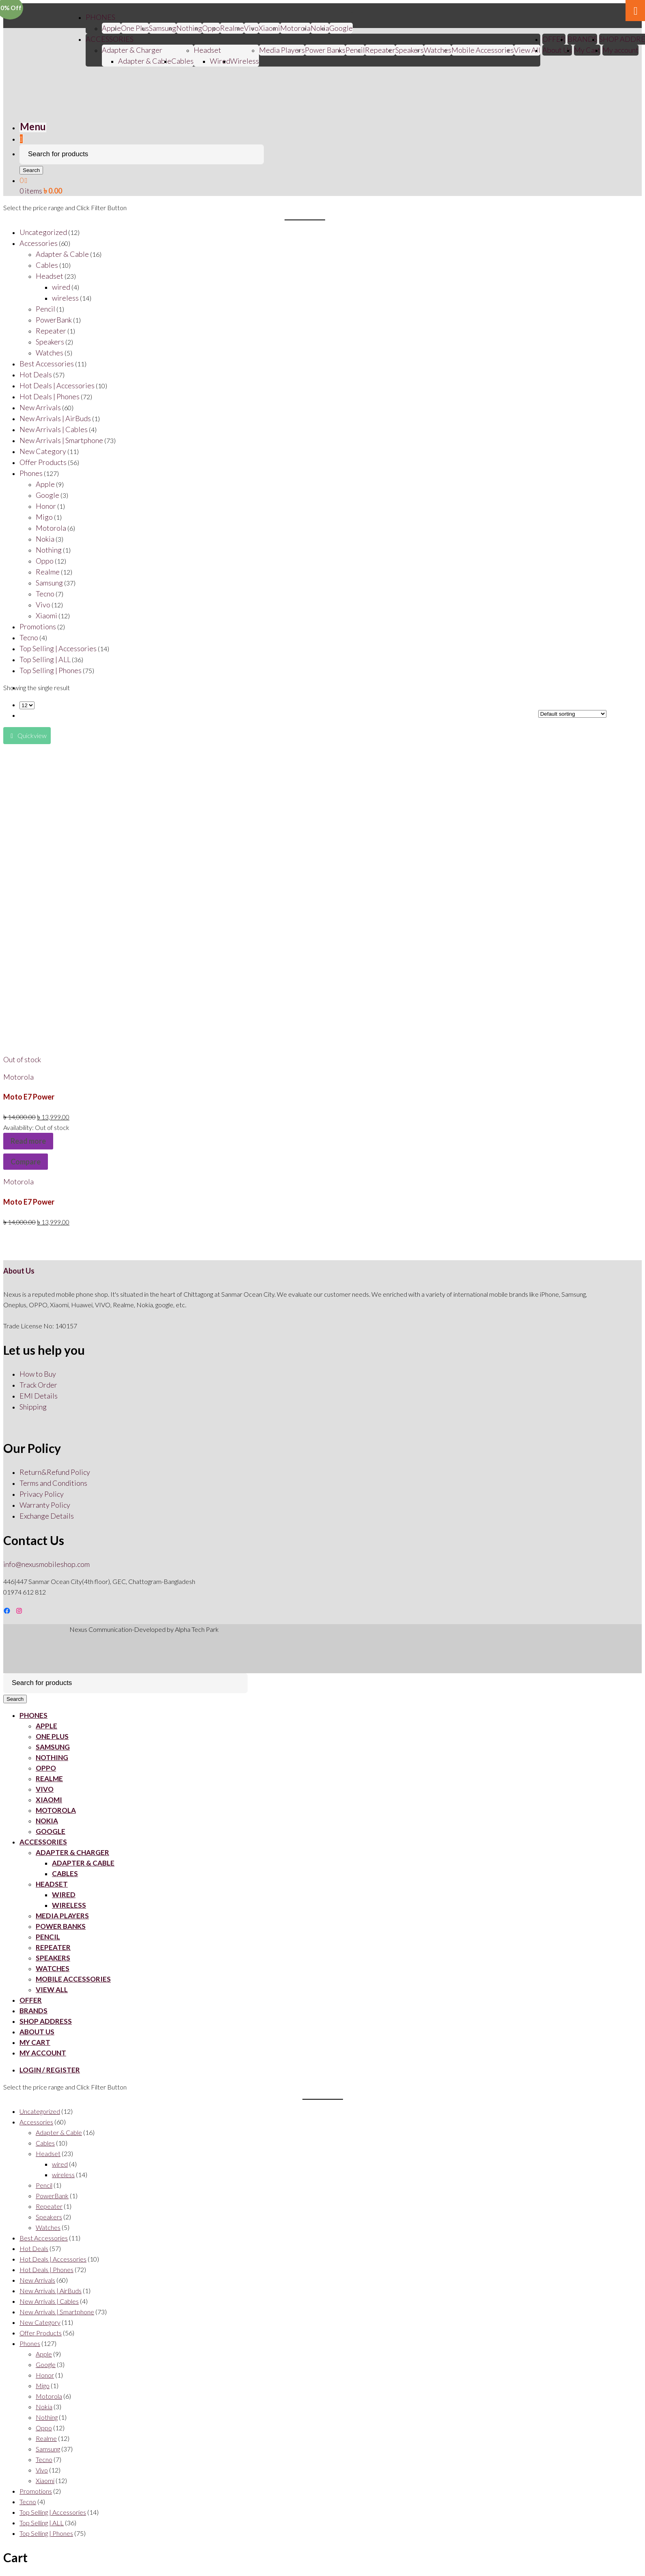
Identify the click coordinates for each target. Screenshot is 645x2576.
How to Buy (37, 1373)
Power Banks (325, 49)
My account (620, 49)
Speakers (409, 49)
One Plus (135, 28)
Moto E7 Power (28, 1096)
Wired (220, 60)
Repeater (380, 49)
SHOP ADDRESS (45, 2021)
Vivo (45, 1789)
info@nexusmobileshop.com (46, 1564)
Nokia (320, 28)
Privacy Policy (41, 1493)
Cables (182, 60)
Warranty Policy (44, 1504)
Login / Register (49, 2070)
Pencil (355, 49)
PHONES (100, 17)
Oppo (211, 28)
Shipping (33, 1406)
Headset (207, 49)
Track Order (38, 1384)
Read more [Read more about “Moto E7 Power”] (28, 1140)
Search (31, 170)
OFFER (553, 38)
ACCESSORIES (110, 38)
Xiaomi (269, 28)
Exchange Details (46, 1515)
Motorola (295, 28)
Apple (111, 28)
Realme (232, 28)
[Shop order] (572, 714)
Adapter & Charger (132, 49)
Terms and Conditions (53, 1482)
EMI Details (38, 1395)
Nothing (189, 28)
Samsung (162, 28)
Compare (26, 1161)
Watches (437, 49)
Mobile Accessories (482, 49)
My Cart (587, 49)
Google (341, 28)
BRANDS (582, 38)
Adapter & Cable (144, 60)
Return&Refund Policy (54, 1472)
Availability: (19, 1127)
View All (527, 49)
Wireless (244, 60)
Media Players (282, 49)
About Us (557, 49)
